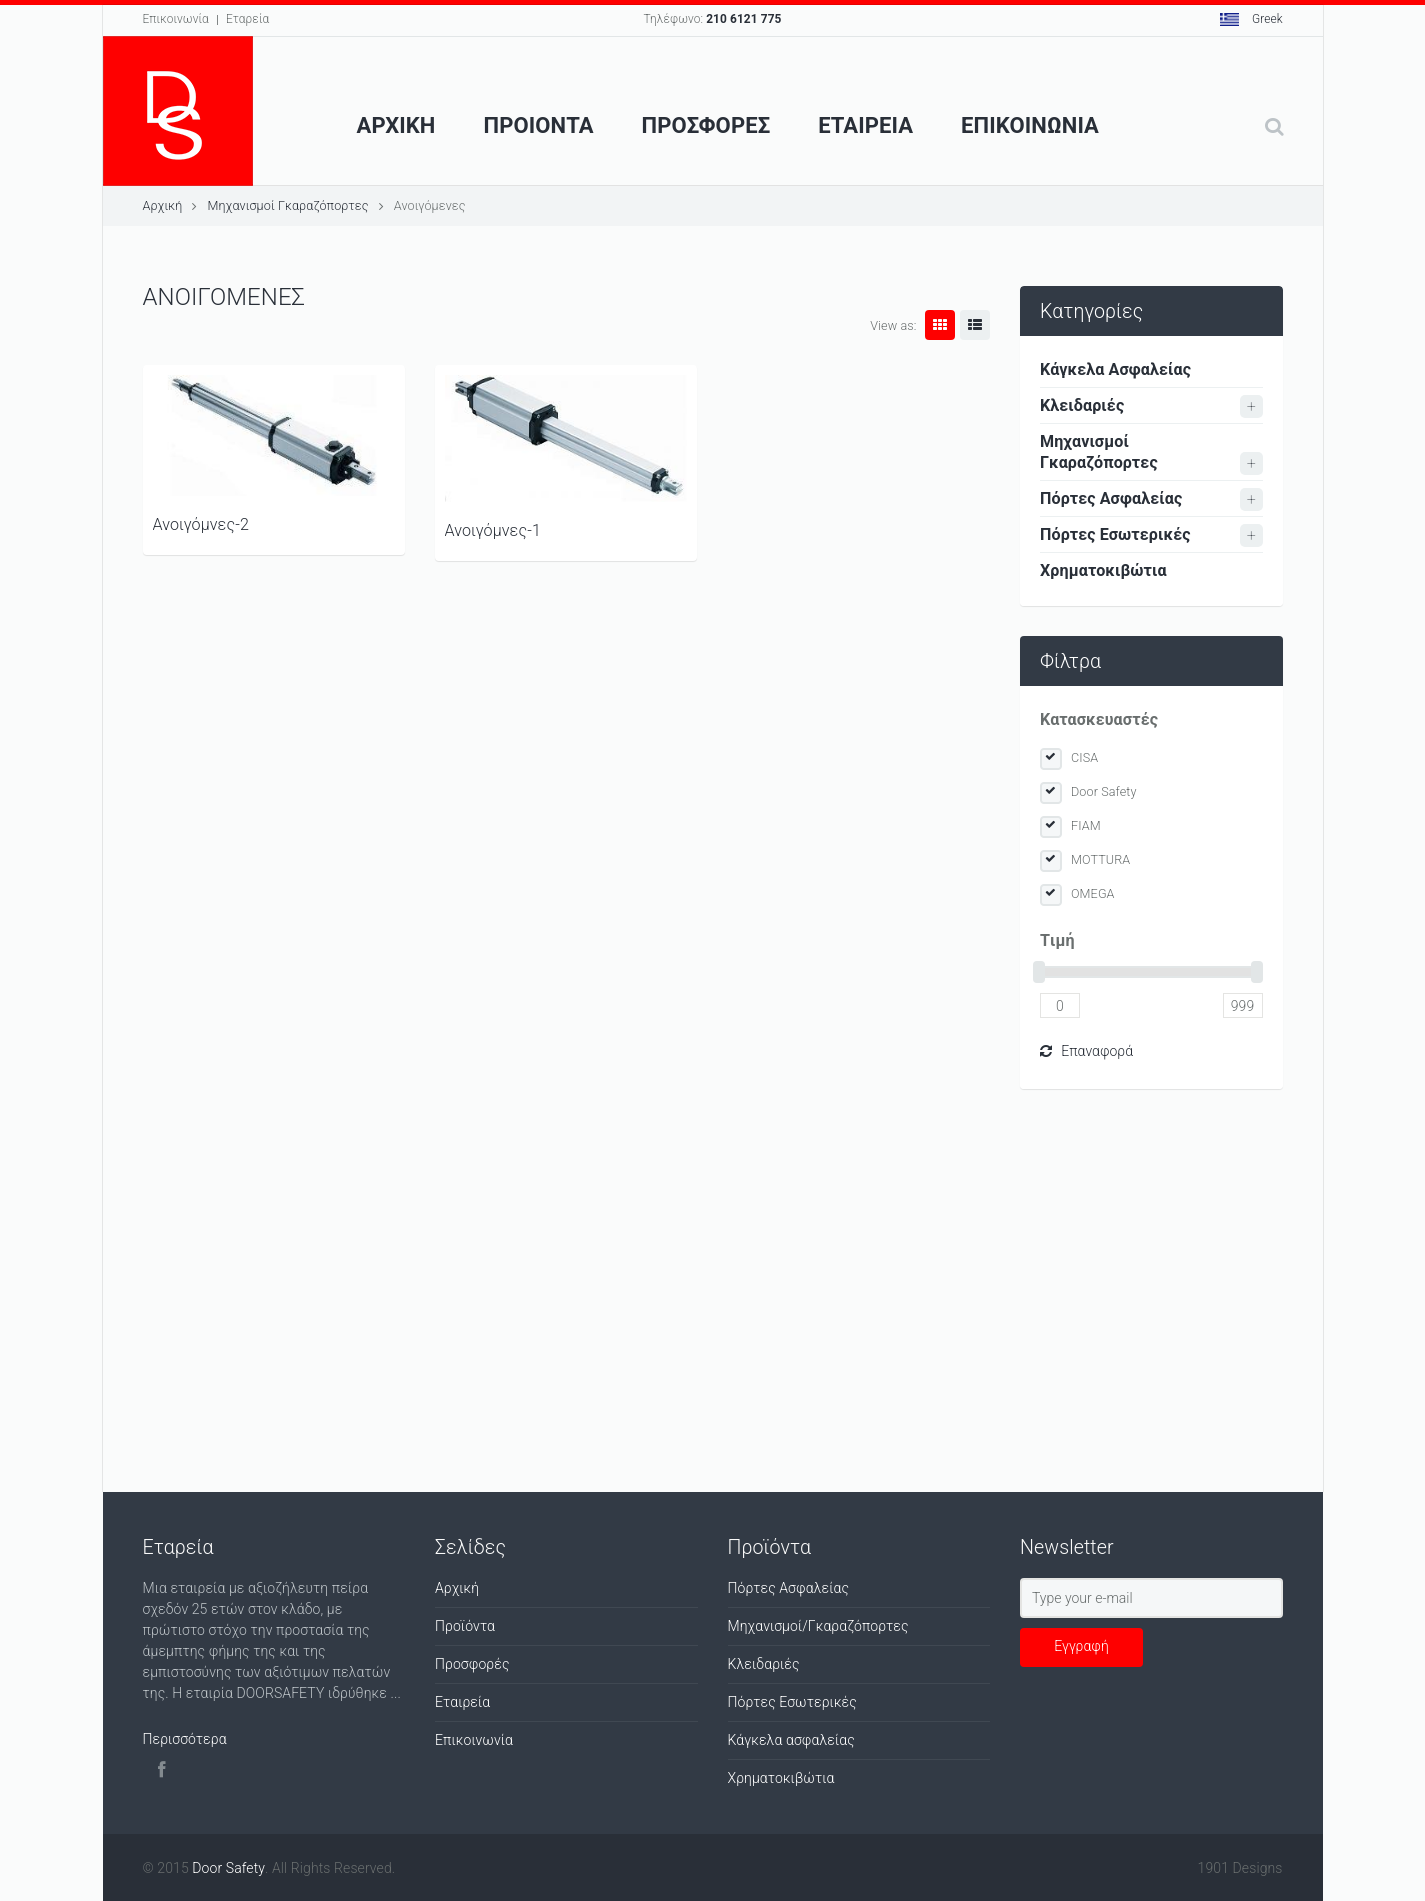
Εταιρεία (462, 1702)
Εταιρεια (865, 125)
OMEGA (1093, 893)
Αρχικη (396, 125)
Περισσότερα (185, 1739)
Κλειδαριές (1082, 405)
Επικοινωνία (176, 19)
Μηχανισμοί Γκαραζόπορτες (287, 205)
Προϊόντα (465, 1626)
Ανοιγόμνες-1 (493, 530)
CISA (1084, 757)
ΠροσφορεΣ (706, 125)
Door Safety (1104, 791)
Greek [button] (1251, 19)
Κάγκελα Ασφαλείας (1115, 369)
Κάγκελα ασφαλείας (791, 1740)
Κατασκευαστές (1099, 719)
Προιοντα (539, 125)
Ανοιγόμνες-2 (201, 524)
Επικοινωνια (1030, 125)
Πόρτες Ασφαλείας (1111, 498)
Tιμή (1057, 940)
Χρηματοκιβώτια (1103, 570)
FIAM (1086, 825)
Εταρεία (247, 19)
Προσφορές (472, 1664)
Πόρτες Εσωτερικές (1115, 534)
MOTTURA (1100, 859)
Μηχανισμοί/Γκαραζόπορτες (818, 1626)
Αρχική (163, 205)
